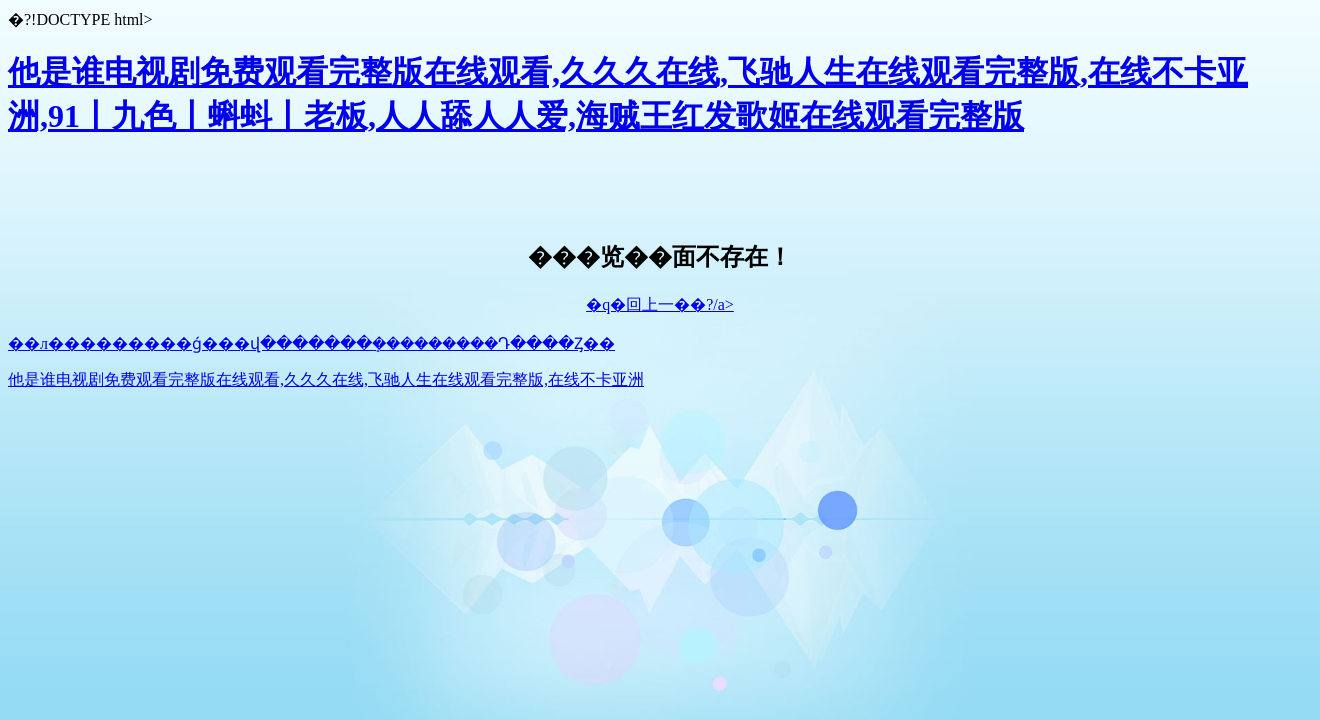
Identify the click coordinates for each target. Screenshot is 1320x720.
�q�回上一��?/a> (660, 304)
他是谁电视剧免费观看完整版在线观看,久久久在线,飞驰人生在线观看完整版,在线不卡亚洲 (326, 379)
